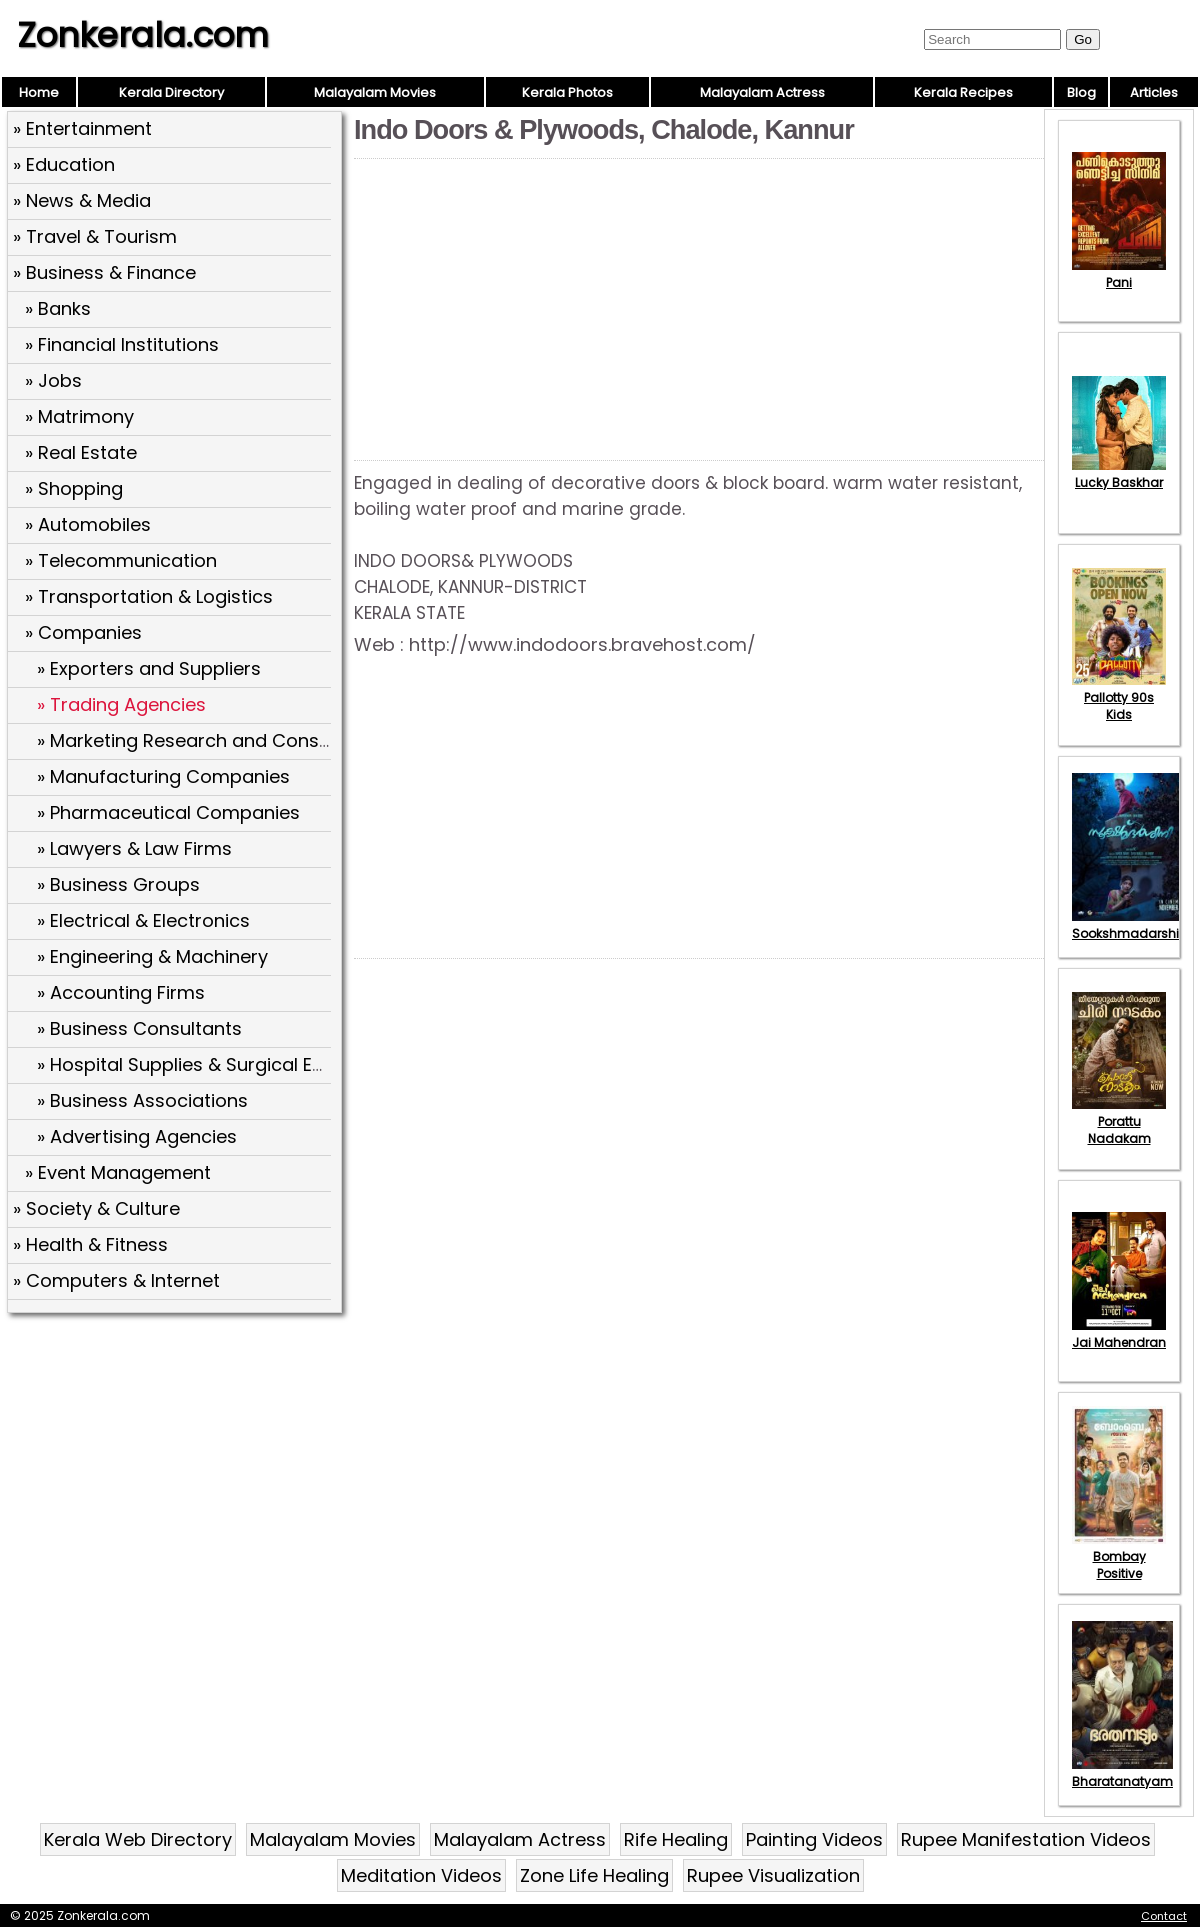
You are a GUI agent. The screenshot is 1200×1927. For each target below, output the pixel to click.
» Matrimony (79, 416)
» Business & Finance (104, 272)
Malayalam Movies (375, 92)
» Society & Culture (96, 1208)
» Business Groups (118, 884)
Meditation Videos (421, 1875)
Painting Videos (814, 1839)
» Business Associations (142, 1100)
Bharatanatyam (1122, 1773)
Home (39, 92)
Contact (1164, 1916)
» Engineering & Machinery (152, 956)
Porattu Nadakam (1119, 1121)
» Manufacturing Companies (163, 776)
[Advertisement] (177, 1465)
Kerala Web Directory (138, 1839)
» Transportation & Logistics (149, 596)
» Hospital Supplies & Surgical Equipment (217, 1064)
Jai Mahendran (1119, 1334)
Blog (1081, 92)
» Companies (83, 632)
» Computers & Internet (116, 1280)
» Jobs (53, 380)
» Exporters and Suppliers (149, 668)
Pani (1119, 274)
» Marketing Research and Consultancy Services (251, 740)
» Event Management (118, 1172)
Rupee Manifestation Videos (1026, 1839)
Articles (1154, 92)
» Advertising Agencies (137, 1136)
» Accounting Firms (121, 992)
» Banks (58, 308)
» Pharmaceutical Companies (168, 812)
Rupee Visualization (773, 1875)
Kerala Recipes (963, 92)
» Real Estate (81, 452)
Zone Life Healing (594, 1875)
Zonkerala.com (143, 35)
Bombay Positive (1119, 1556)
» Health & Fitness (90, 1244)
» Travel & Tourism (95, 236)
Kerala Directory (171, 92)
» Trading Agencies (121, 704)
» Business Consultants (139, 1028)
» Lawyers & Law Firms (134, 848)
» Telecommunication (121, 560)
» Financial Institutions (122, 344)
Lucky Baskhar (1119, 474)
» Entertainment (82, 128)
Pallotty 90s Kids (1119, 697)
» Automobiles (88, 524)
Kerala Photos (567, 92)
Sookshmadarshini (1131, 925)
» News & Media (82, 200)
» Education (64, 164)
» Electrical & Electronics (143, 920)
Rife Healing (676, 1839)
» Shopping (74, 488)
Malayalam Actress (762, 92)
